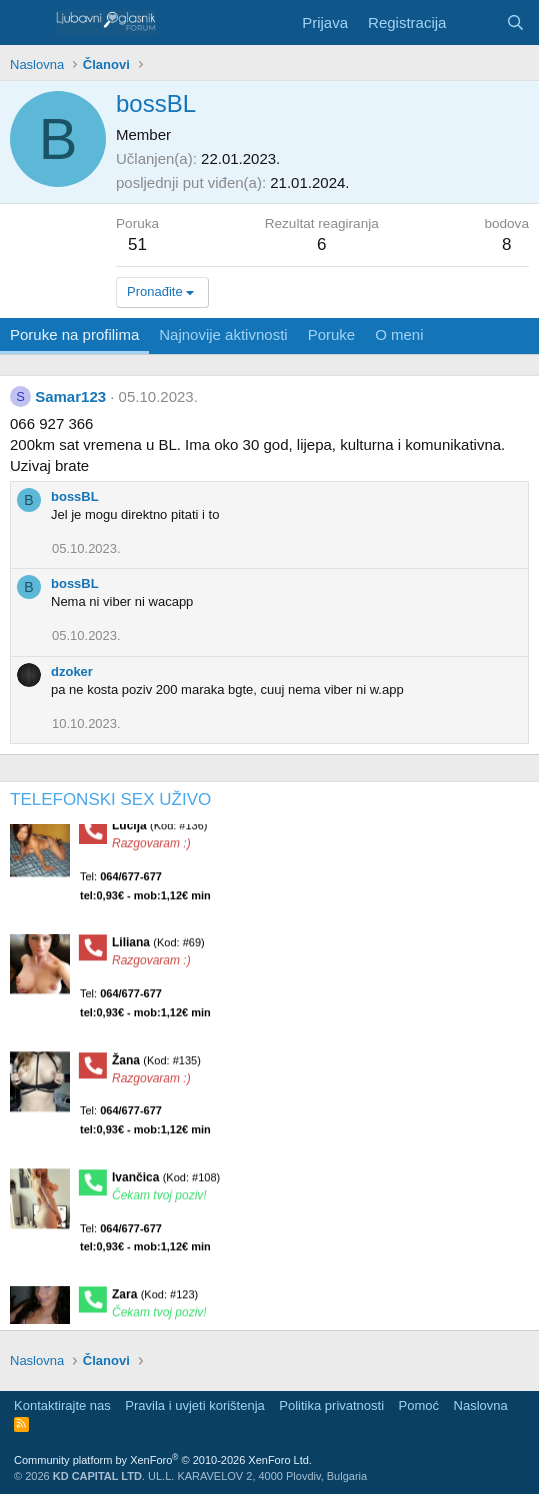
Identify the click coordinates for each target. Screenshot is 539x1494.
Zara (155, 1301)
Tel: (145, 892)
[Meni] (27, 23)
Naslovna (481, 1405)
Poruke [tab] (332, 334)
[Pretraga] (515, 22)
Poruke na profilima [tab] (74, 334)
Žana (156, 1067)
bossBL (75, 496)
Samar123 (70, 396)
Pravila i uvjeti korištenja (194, 1405)
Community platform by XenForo (163, 1460)
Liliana (158, 950)
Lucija (160, 832)
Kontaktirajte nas (62, 1405)
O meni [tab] (399, 334)
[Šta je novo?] (475, 22)
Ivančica (166, 1184)
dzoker (72, 671)
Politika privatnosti (331, 1405)
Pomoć (419, 1405)
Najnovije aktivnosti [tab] (223, 334)
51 (137, 244)
